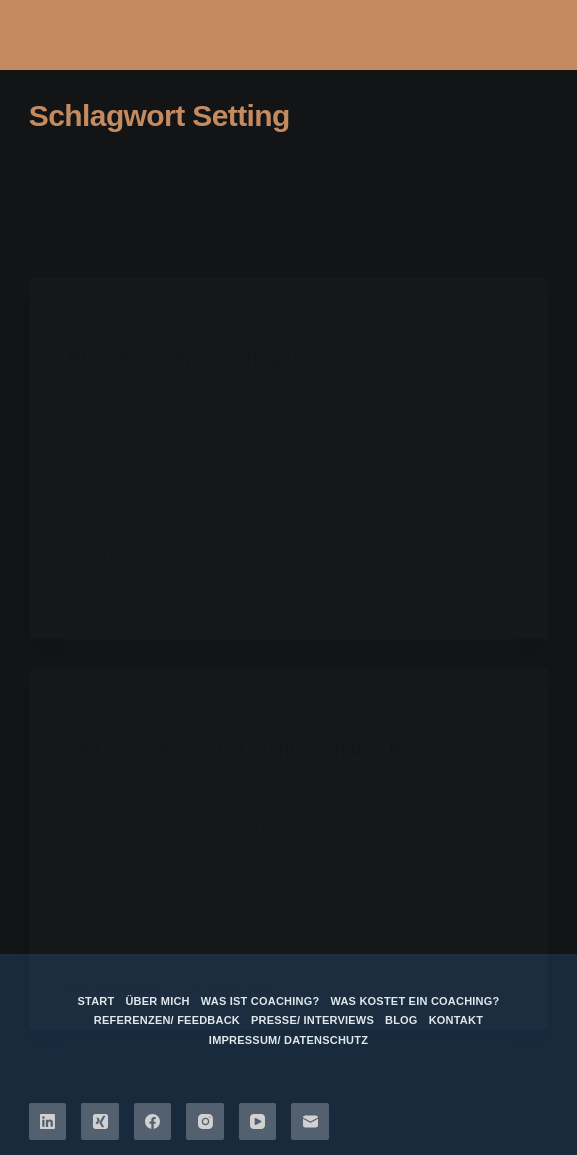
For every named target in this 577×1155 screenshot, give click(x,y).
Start (96, 1001)
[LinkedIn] (48, 1122)
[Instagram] (205, 1122)
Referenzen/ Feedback (167, 1020)
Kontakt (456, 1020)
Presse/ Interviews (312, 1020)
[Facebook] (153, 1122)
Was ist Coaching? (260, 1001)
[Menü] (513, 35)
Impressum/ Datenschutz (288, 1040)
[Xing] (100, 1122)
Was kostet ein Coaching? (414, 1001)
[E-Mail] (310, 1122)
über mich (157, 1001)
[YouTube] (258, 1122)
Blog (401, 1020)
